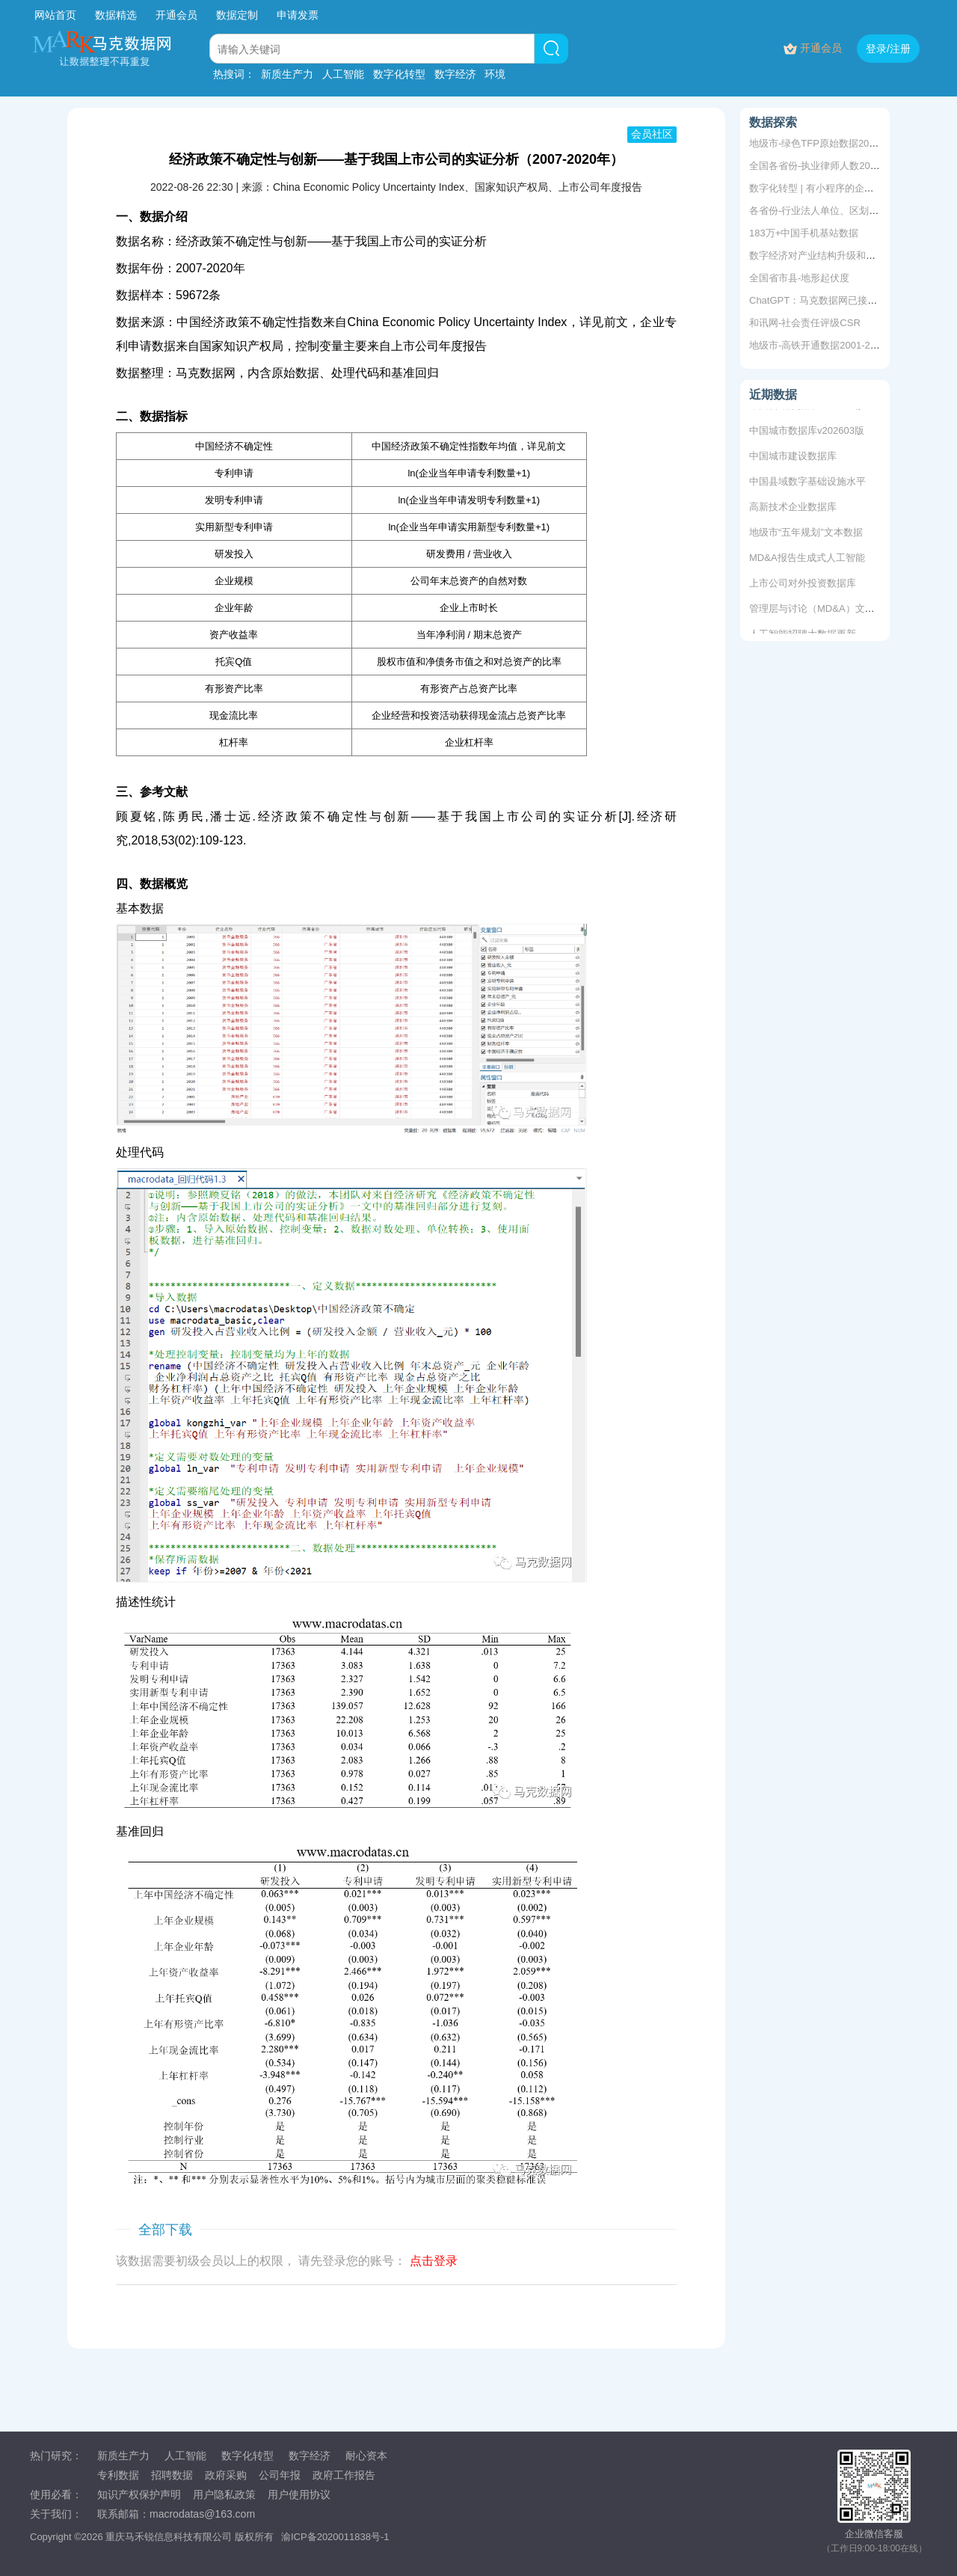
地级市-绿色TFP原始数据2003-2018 (827, 143)
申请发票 (298, 15)
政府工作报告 (344, 2475)
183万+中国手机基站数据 (803, 233)
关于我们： (56, 2514)
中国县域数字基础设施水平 (807, 483)
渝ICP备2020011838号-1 (335, 2536)
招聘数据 (172, 2475)
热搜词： (234, 74)
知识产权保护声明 (139, 2494)
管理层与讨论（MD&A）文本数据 (821, 610)
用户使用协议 (299, 2494)
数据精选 (116, 15)
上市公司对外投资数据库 (802, 585)
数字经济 (455, 74)
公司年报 (280, 2475)
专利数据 (118, 2475)
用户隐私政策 (224, 2494)
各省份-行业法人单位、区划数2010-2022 (837, 210)
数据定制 (237, 15)
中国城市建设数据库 (793, 458)
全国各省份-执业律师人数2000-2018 (827, 165)
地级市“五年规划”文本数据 (806, 534)
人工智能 (343, 74)
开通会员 (178, 15)
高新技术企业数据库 (793, 509)
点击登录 (434, 2260)
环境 (494, 74)
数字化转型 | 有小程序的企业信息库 (826, 188)
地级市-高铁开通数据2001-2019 (818, 345)
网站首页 (55, 15)
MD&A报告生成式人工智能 (807, 559)
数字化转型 (399, 74)
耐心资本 (366, 2456)
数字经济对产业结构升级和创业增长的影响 (841, 255)
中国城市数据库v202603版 (806, 432)
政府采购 (226, 2475)
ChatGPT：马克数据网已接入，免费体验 (837, 300)
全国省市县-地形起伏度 (799, 277)
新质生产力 (287, 74)
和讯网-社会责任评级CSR (805, 322)
